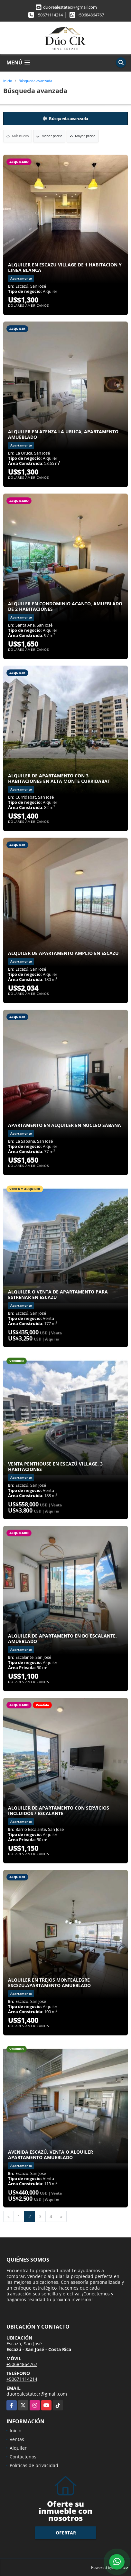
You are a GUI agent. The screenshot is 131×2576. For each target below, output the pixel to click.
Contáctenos (23, 2457)
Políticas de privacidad (34, 2465)
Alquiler (18, 2448)
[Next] (61, 2216)
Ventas (17, 2439)
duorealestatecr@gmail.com (70, 7)
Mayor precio (83, 135)
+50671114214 (49, 15)
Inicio (7, 80)
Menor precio (49, 135)
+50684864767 (90, 15)
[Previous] (8, 2216)
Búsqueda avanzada (35, 80)
